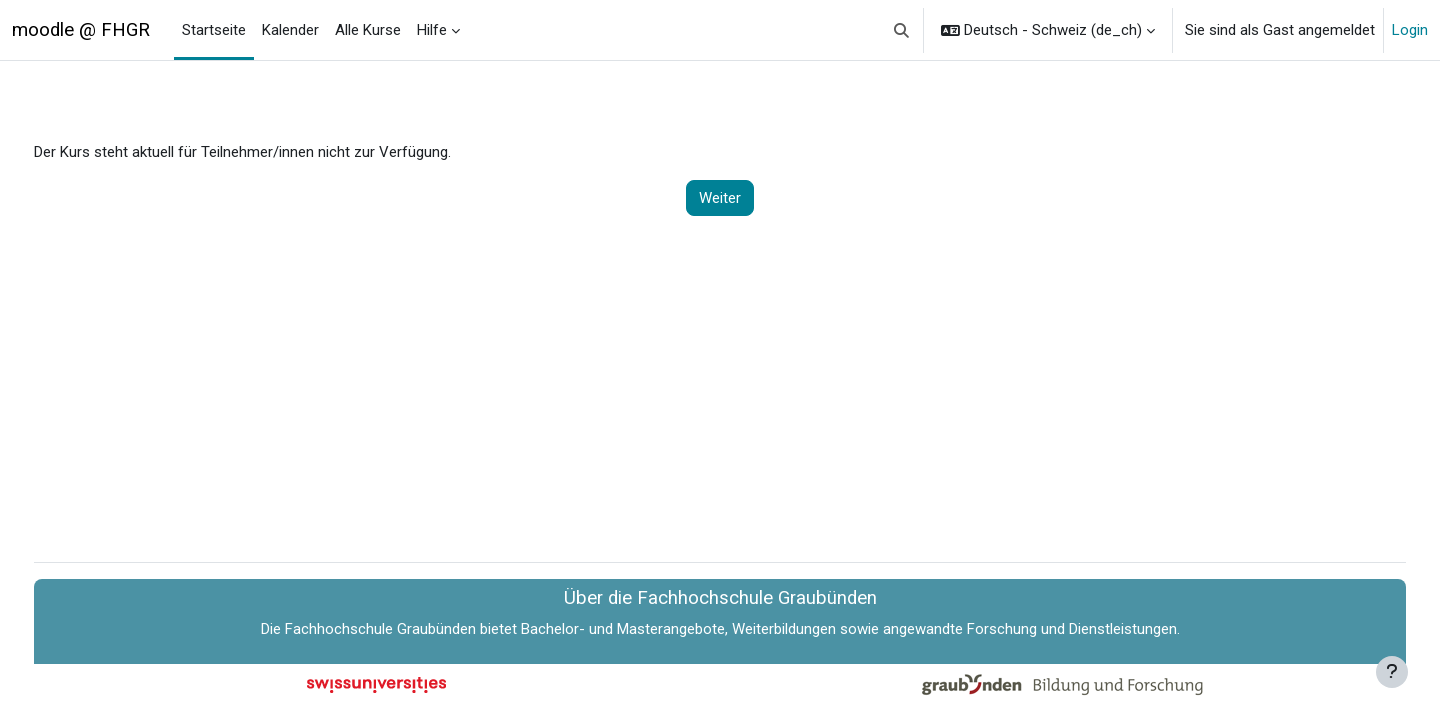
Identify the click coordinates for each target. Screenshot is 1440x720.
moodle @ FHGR (81, 30)
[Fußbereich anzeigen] (1392, 672)
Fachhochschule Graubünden (380, 629)
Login (1410, 30)
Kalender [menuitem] (290, 30)
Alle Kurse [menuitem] (368, 30)
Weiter (720, 198)
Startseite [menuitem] (214, 30)
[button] (902, 30)
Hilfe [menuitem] (432, 30)
